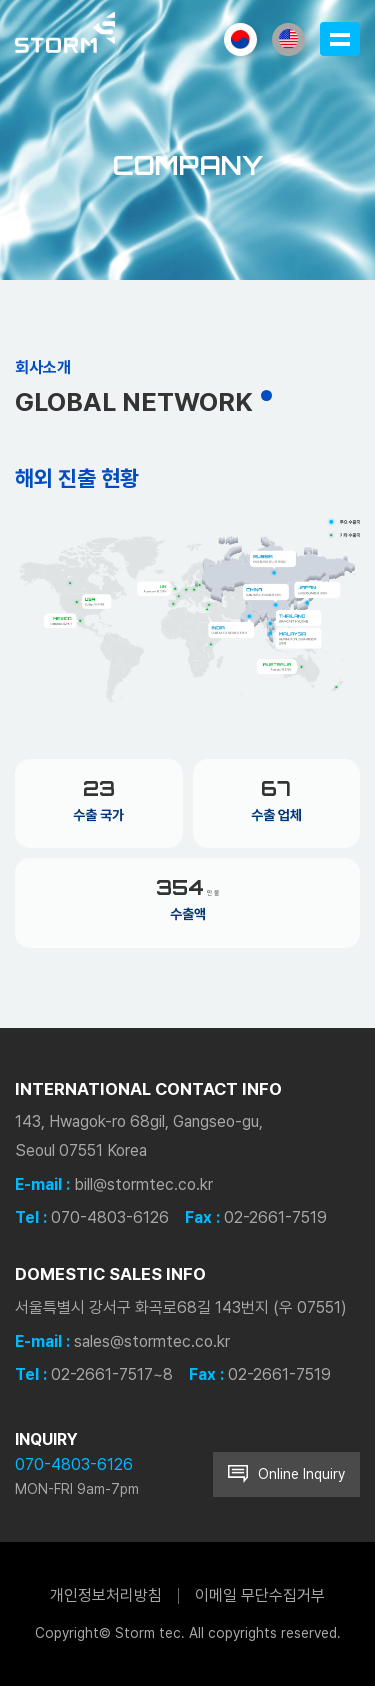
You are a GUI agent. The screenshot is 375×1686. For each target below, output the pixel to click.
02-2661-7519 (275, 1217)
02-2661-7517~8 (112, 1374)
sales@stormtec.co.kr (152, 1341)
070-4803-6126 (110, 1217)
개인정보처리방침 (106, 1595)
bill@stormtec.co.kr (143, 1184)
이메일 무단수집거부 (260, 1595)
